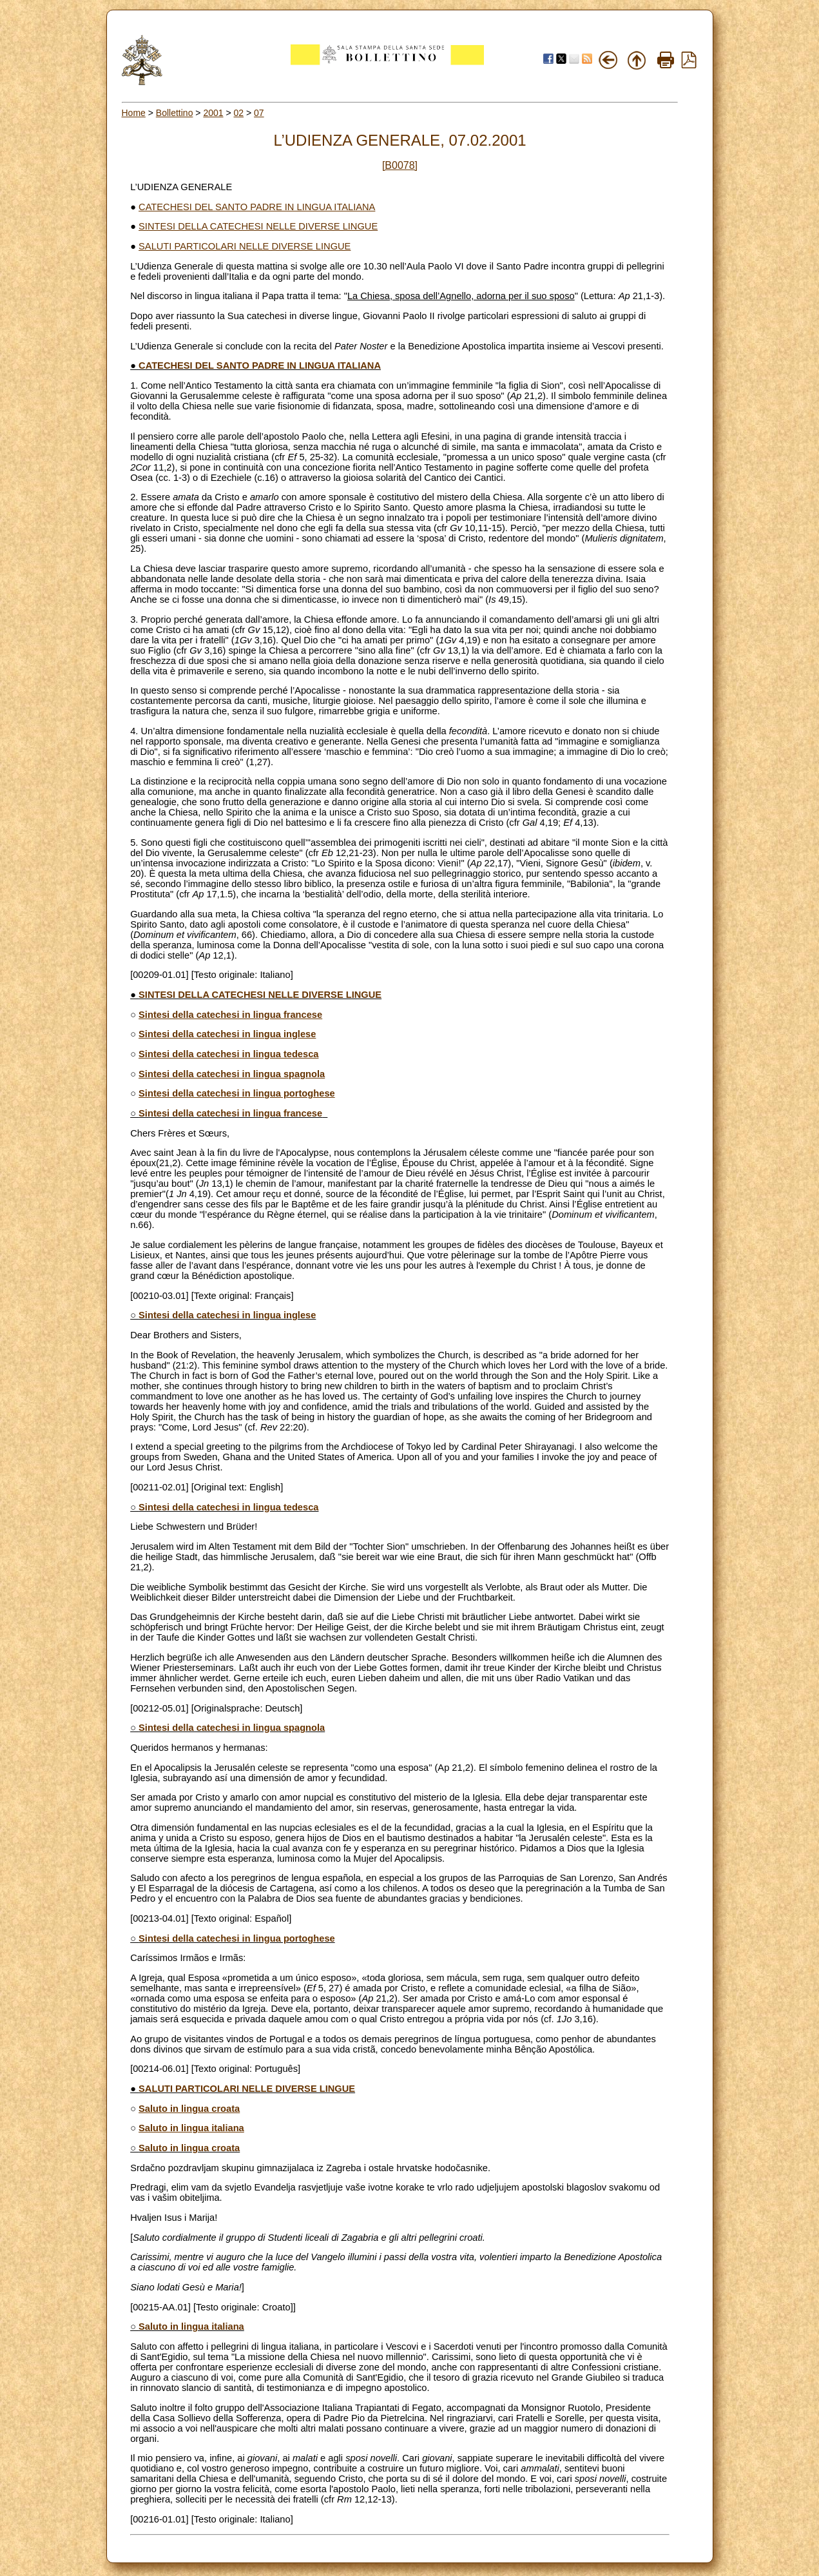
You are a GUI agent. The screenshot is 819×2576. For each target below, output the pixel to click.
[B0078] (400, 165)
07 (259, 113)
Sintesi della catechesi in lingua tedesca (228, 1054)
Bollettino (174, 113)
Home (134, 113)
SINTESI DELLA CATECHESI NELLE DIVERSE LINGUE (258, 226)
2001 (213, 113)
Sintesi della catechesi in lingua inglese (227, 1034)
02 (239, 113)
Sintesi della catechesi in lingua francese (230, 1015)
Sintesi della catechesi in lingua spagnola (232, 1074)
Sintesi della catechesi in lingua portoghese (237, 1093)
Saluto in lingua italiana (191, 2128)
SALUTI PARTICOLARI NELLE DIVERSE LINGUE (245, 246)
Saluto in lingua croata (189, 2108)
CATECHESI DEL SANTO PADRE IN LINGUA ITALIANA (257, 207)
